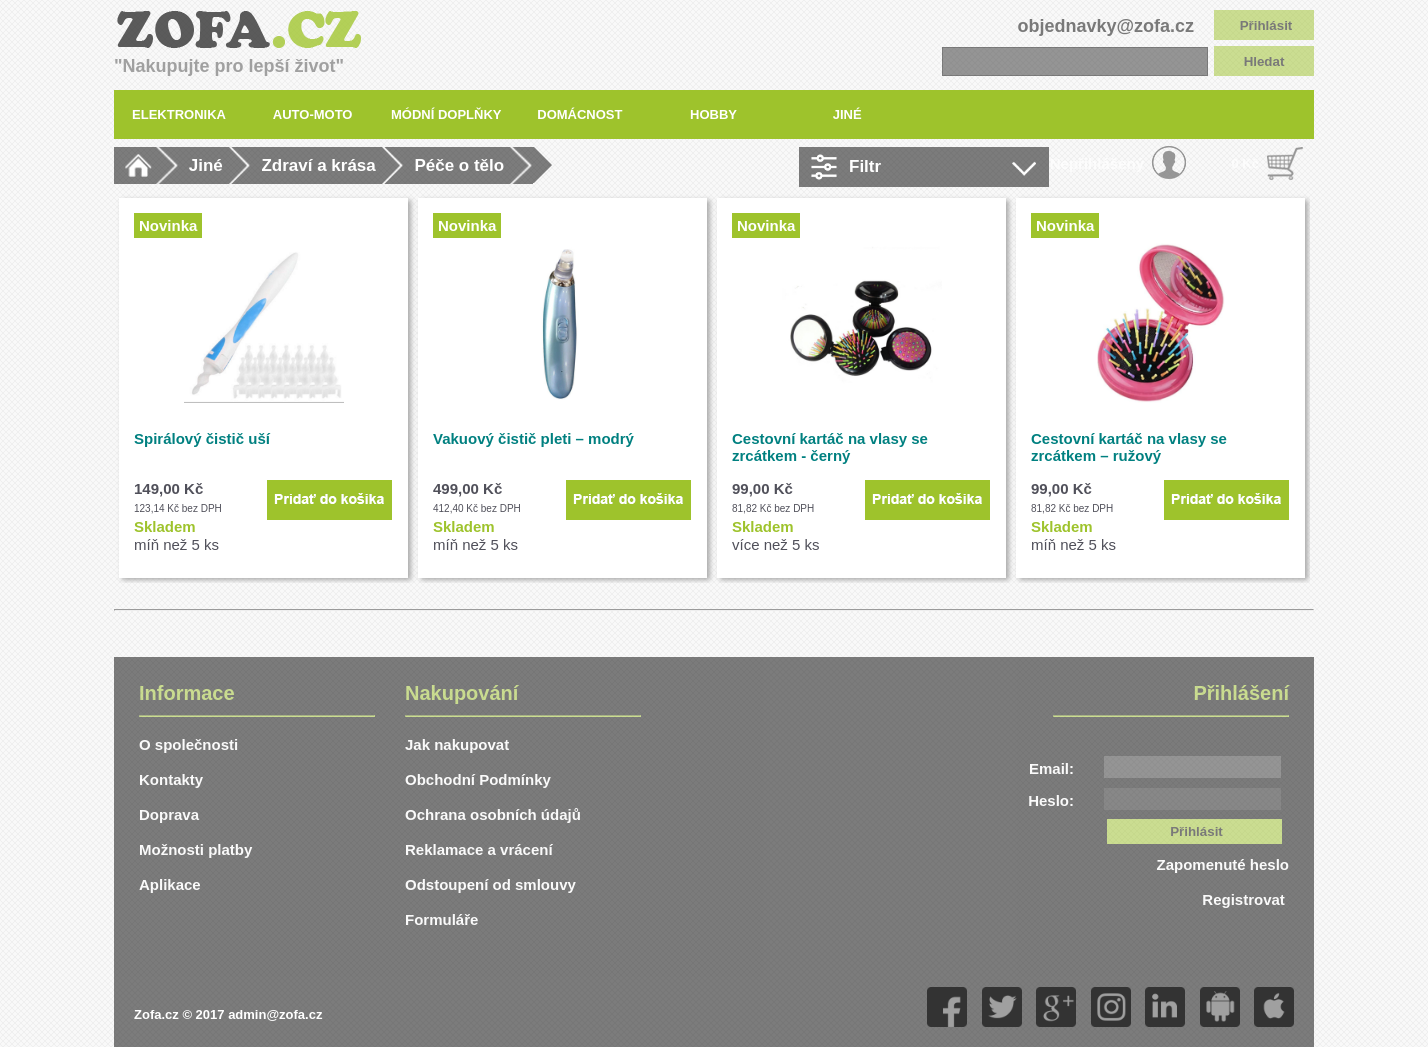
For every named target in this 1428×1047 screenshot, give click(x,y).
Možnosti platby (195, 849)
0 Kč (1245, 163)
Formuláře (441, 919)
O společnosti (188, 744)
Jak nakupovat (457, 744)
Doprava (169, 814)
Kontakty (171, 779)
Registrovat (1245, 899)
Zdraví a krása (318, 165)
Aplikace (170, 884)
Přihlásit (1266, 25)
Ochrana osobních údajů (493, 814)
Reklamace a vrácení (479, 849)
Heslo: (1051, 800)
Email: (1051, 768)
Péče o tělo (459, 165)
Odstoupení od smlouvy (490, 884)
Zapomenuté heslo (1222, 864)
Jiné (206, 165)
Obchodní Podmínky (478, 779)
